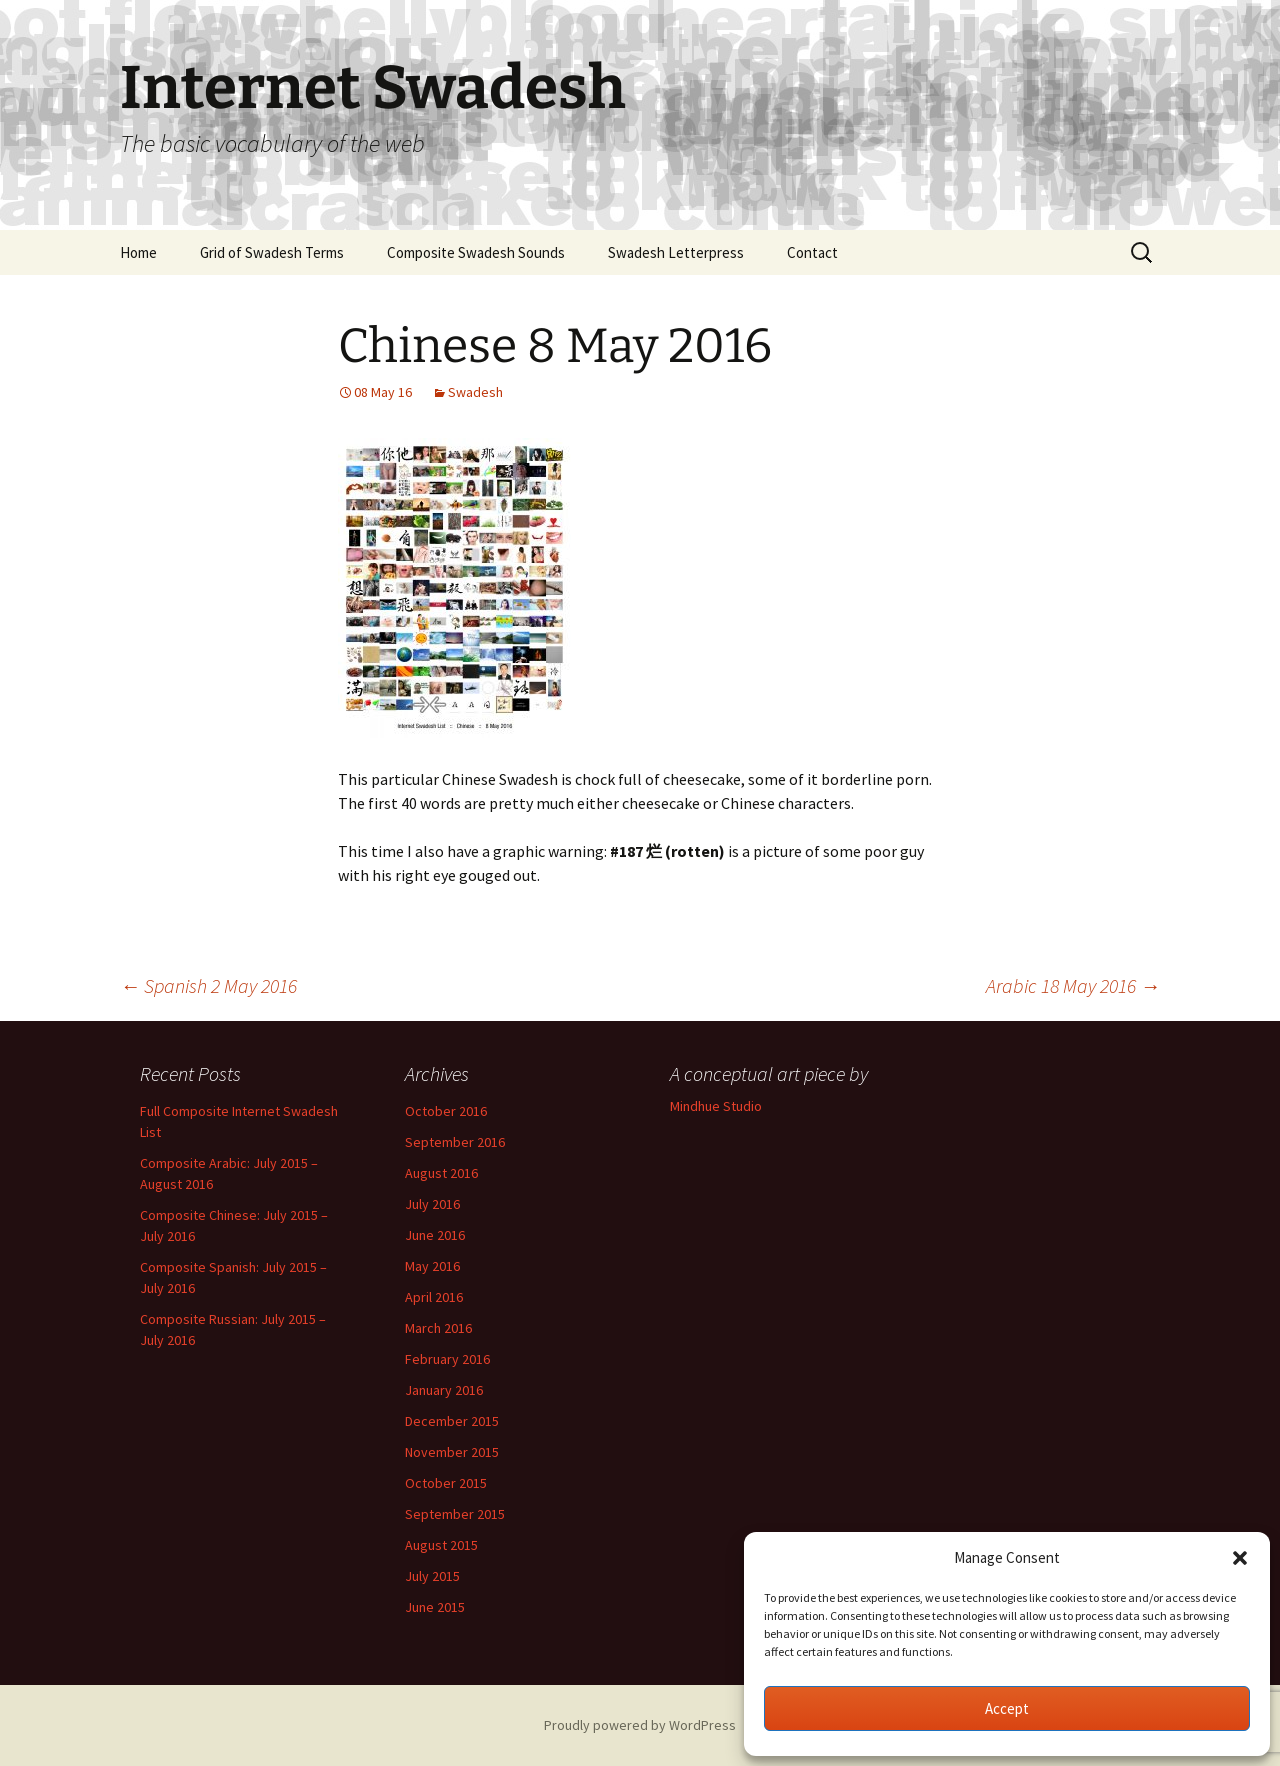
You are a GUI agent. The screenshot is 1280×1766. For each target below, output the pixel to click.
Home (138, 252)
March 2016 (438, 1328)
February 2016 (447, 1359)
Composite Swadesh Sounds (476, 252)
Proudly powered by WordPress (640, 1725)
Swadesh (475, 392)
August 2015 (441, 1545)
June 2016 (435, 1235)
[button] (1240, 1558)
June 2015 (435, 1607)
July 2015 (432, 1576)
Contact (812, 252)
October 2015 (446, 1483)
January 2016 (444, 1390)
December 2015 (452, 1421)
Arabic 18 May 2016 (1073, 985)
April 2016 (434, 1297)
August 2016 (441, 1173)
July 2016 (432, 1204)
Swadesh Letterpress (676, 252)
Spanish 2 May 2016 (208, 985)
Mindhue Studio (716, 1106)
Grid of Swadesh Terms (272, 252)
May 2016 (432, 1266)
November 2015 (452, 1452)
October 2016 (446, 1111)
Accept (1007, 1708)
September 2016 (455, 1142)
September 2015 (455, 1514)
